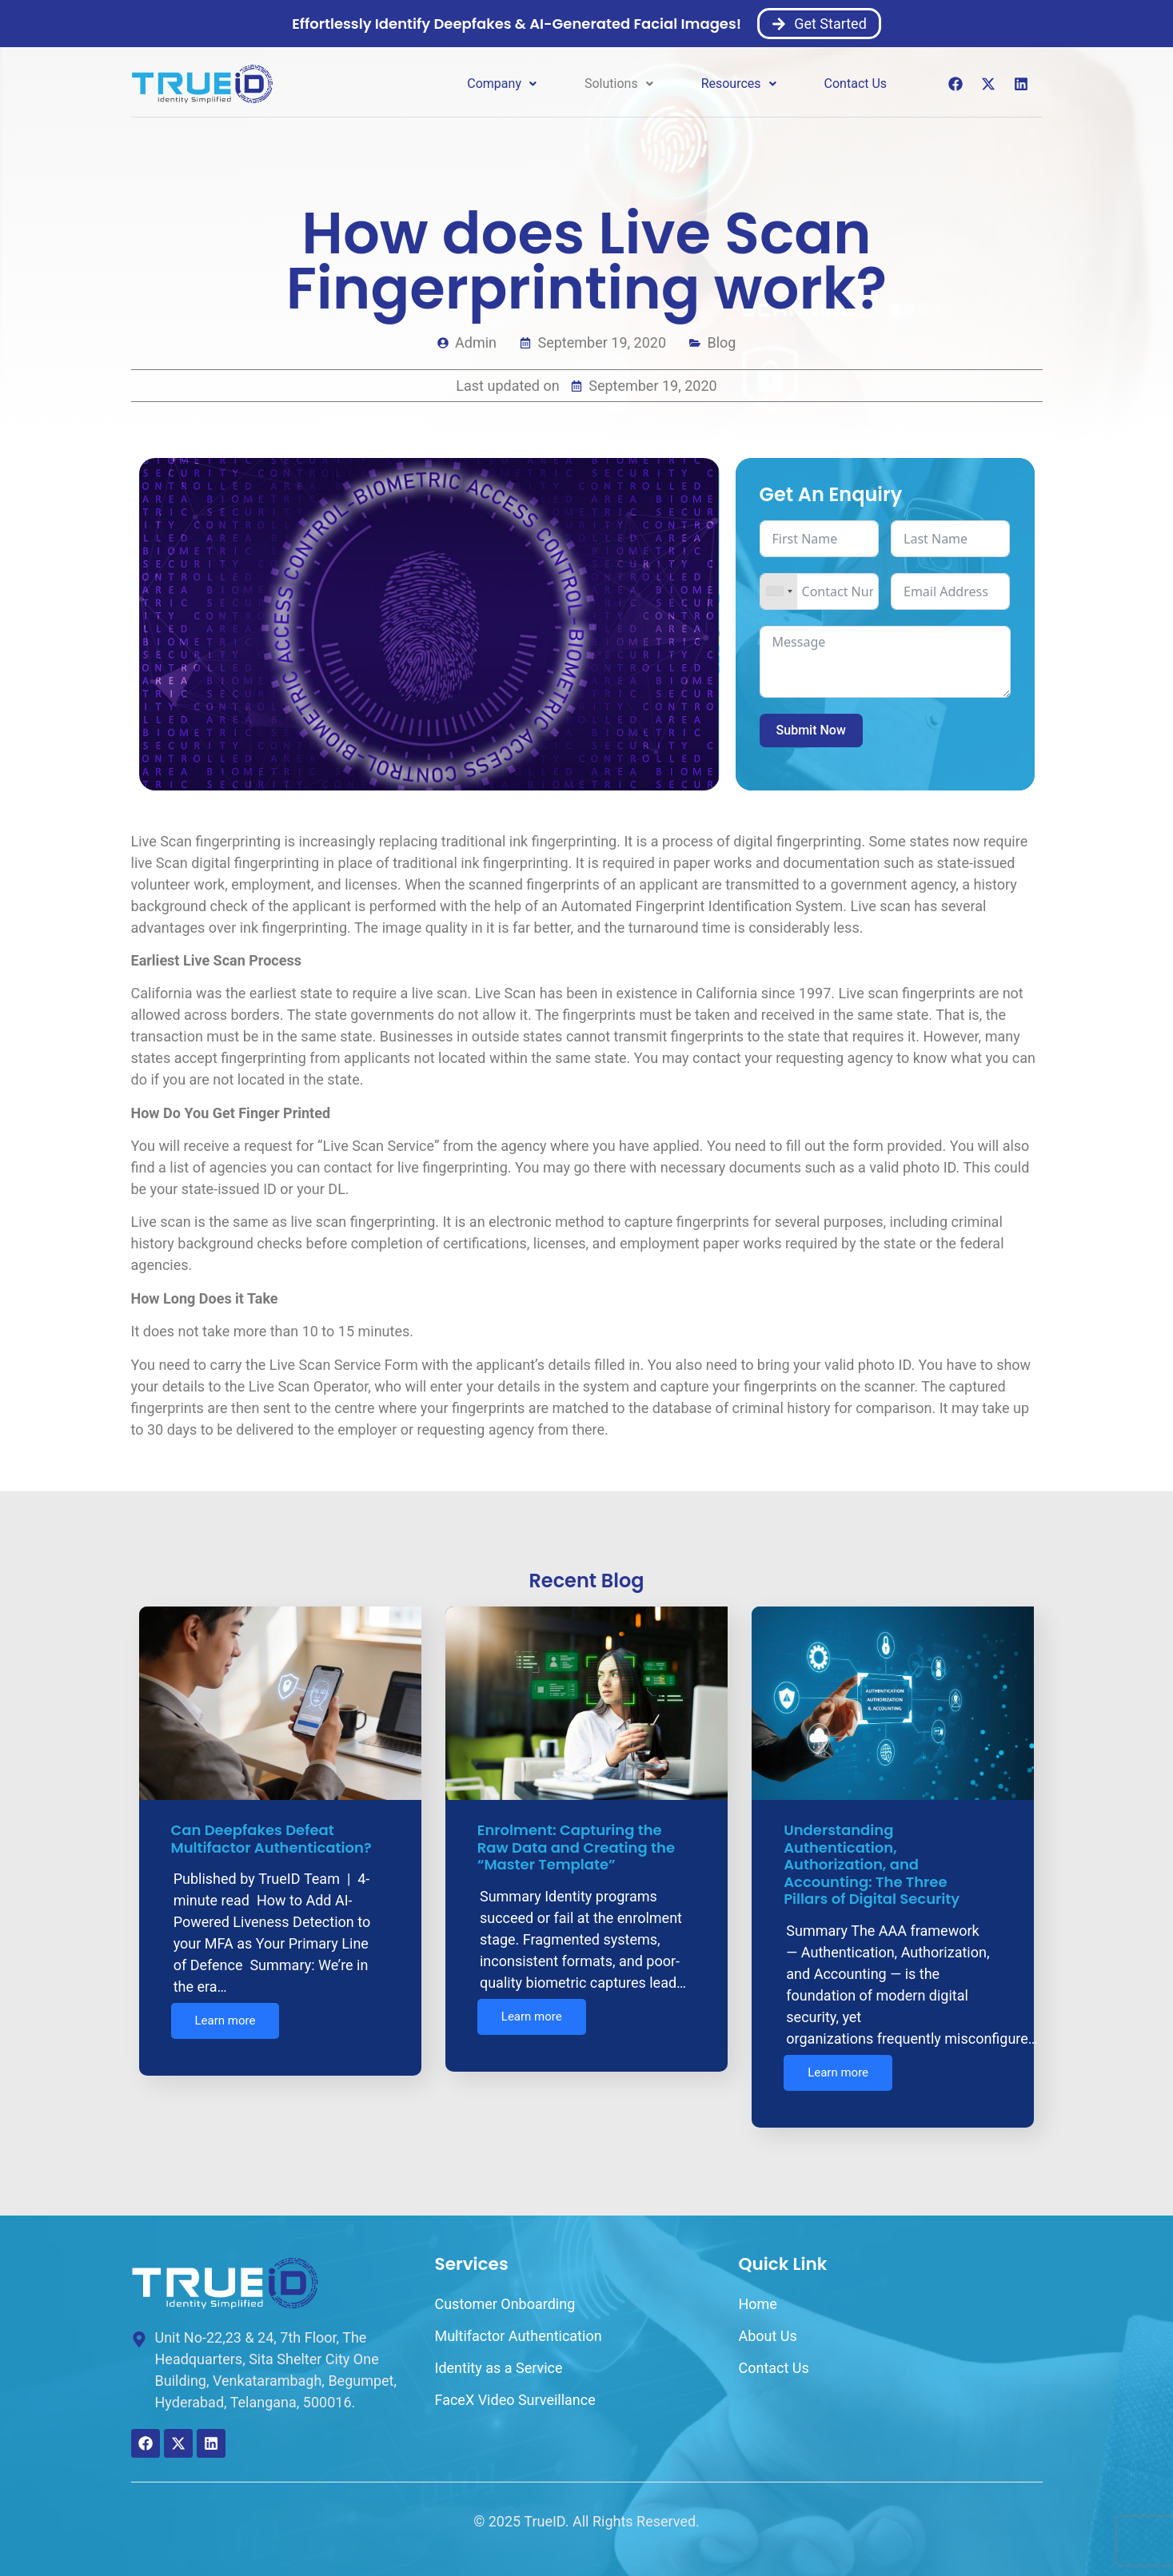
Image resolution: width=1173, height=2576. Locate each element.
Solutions (619, 83)
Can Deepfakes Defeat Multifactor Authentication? (273, 1838)
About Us (767, 2326)
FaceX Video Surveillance (514, 2390)
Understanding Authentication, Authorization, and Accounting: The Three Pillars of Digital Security (873, 1864)
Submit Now (811, 730)
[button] (502, 84)
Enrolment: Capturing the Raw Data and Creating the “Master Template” (576, 1847)
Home (757, 2294)
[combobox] (778, 591)
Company (502, 83)
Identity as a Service (498, 2358)
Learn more (225, 2023)
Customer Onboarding (504, 2294)
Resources (738, 83)
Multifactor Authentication (517, 2326)
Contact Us (856, 83)
